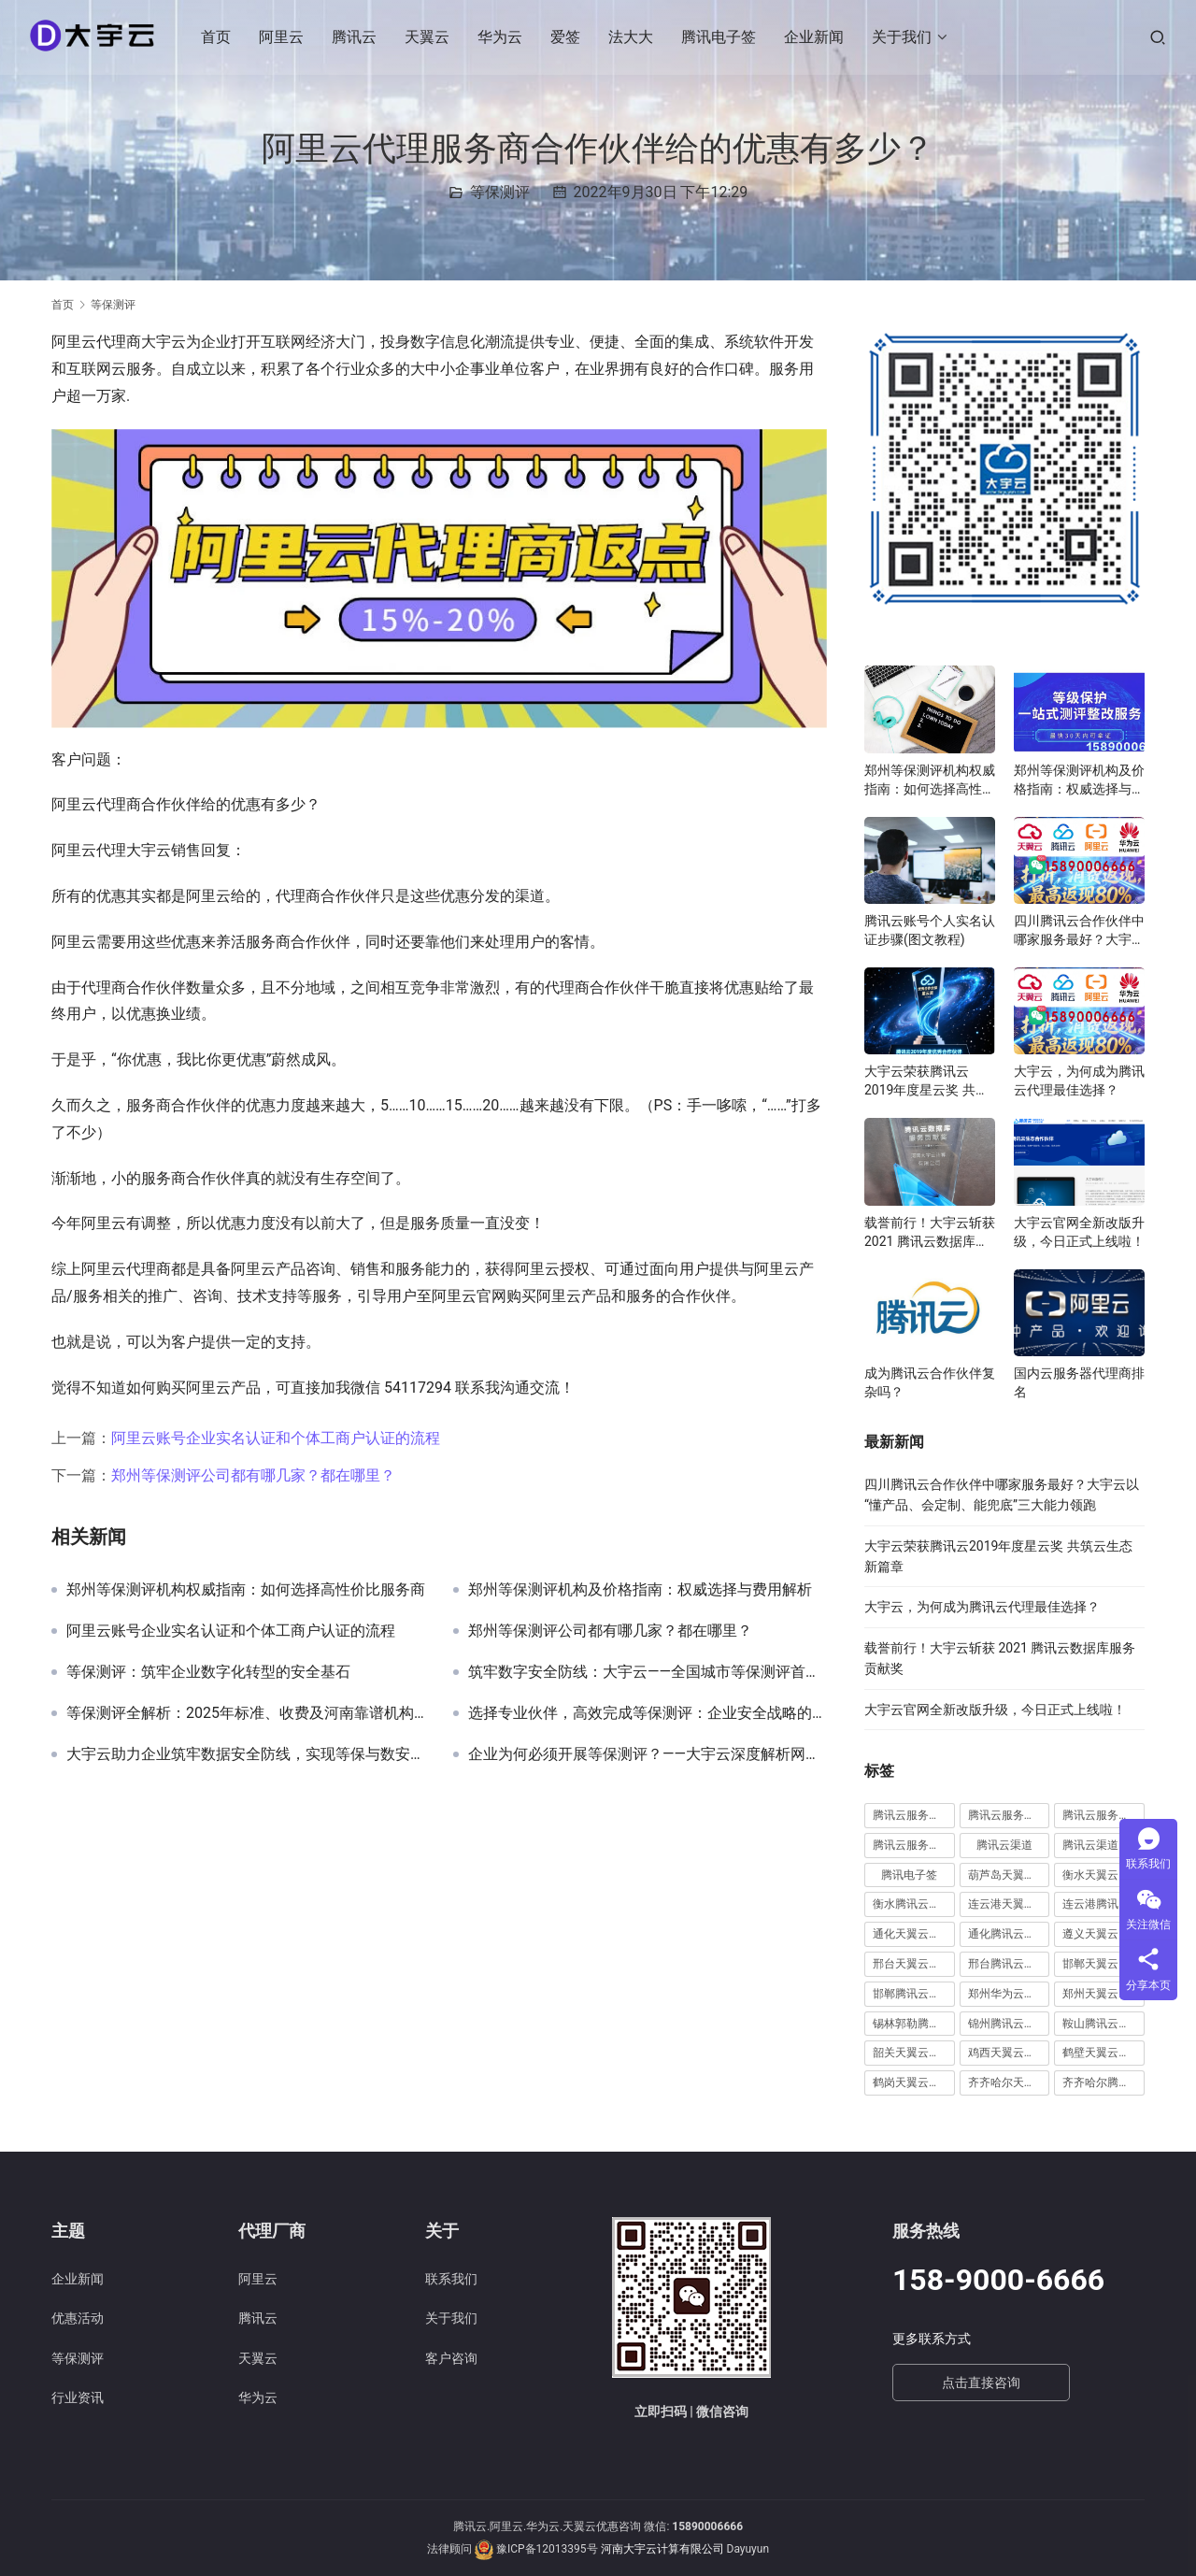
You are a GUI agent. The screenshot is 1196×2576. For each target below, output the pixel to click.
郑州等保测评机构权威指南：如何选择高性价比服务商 (245, 1589)
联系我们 (451, 2278)
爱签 (567, 37)
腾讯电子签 (720, 37)
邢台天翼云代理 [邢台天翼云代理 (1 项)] (912, 1963)
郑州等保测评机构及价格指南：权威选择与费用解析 (640, 1589)
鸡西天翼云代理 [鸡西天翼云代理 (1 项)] (1007, 2052)
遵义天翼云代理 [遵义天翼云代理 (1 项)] (1101, 1933)
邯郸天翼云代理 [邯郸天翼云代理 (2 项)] (1101, 1963)
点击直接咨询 (981, 2382)
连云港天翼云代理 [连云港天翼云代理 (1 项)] (1009, 1904)
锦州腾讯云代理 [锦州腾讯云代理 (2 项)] (1007, 2023)
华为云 (501, 37)
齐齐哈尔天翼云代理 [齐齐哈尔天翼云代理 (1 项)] (1009, 2082)
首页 (218, 37)
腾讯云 (356, 37)
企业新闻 (816, 37)
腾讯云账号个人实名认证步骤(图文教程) (929, 930)
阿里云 (283, 37)
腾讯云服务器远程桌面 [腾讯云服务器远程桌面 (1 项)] (1103, 1815)
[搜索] (1157, 37)
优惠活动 (77, 2318)
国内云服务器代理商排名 (1079, 1382)
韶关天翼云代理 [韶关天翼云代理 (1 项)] (912, 2052)
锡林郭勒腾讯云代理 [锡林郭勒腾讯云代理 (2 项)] (914, 2023)
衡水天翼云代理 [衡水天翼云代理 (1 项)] (1101, 1875)
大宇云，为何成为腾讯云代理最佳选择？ (1079, 1080)
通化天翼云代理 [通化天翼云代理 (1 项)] (912, 1933)
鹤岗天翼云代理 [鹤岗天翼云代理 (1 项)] (912, 2082)
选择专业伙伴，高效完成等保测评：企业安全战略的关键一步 (647, 1713)
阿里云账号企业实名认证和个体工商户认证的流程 (275, 1438)
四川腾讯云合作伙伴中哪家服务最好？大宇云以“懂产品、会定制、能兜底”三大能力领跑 (1079, 931)
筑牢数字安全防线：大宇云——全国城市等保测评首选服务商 (647, 1672)
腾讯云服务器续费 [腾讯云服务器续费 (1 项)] (1009, 1815)
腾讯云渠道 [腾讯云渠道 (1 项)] (1004, 1845)
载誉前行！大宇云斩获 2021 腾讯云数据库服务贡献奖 (929, 1233)
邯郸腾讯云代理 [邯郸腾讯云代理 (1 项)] (912, 1993)
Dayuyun (748, 2548)
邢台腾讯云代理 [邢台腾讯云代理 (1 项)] (1007, 1963)
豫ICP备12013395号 (547, 2548)
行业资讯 (77, 2397)
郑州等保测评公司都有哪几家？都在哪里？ (253, 1475)
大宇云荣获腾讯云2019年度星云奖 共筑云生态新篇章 (926, 1081)
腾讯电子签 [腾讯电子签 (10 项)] (909, 1875)
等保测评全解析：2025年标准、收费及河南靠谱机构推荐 (245, 1713)
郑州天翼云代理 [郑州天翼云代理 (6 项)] (1101, 1993)
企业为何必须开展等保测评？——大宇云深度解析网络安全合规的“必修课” (647, 1754)
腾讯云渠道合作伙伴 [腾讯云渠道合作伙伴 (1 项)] (1103, 1845)
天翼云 (428, 37)
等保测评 (500, 192)
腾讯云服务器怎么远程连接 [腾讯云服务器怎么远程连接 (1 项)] (914, 1815)
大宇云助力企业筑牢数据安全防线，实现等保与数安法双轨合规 (245, 1754)
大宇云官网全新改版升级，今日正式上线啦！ (1079, 1232)
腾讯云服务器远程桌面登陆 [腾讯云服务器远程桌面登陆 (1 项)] (914, 1845)
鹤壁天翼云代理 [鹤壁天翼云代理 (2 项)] (1101, 2052)
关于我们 (903, 37)
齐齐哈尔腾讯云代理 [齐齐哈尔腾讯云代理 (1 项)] (1103, 2082)
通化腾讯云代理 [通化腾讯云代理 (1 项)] (1007, 1933)
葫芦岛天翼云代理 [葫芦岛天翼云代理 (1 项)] (1009, 1875)
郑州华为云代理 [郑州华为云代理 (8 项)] (1007, 1993)
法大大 (632, 37)
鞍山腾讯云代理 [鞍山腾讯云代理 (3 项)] (1101, 2023)
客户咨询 (451, 2358)
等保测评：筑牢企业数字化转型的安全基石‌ (208, 1672)
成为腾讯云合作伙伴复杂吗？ (929, 1382)
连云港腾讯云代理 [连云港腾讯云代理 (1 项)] (1103, 1904)
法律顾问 (449, 2548)
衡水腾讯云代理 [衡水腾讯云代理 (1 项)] (912, 1904)
